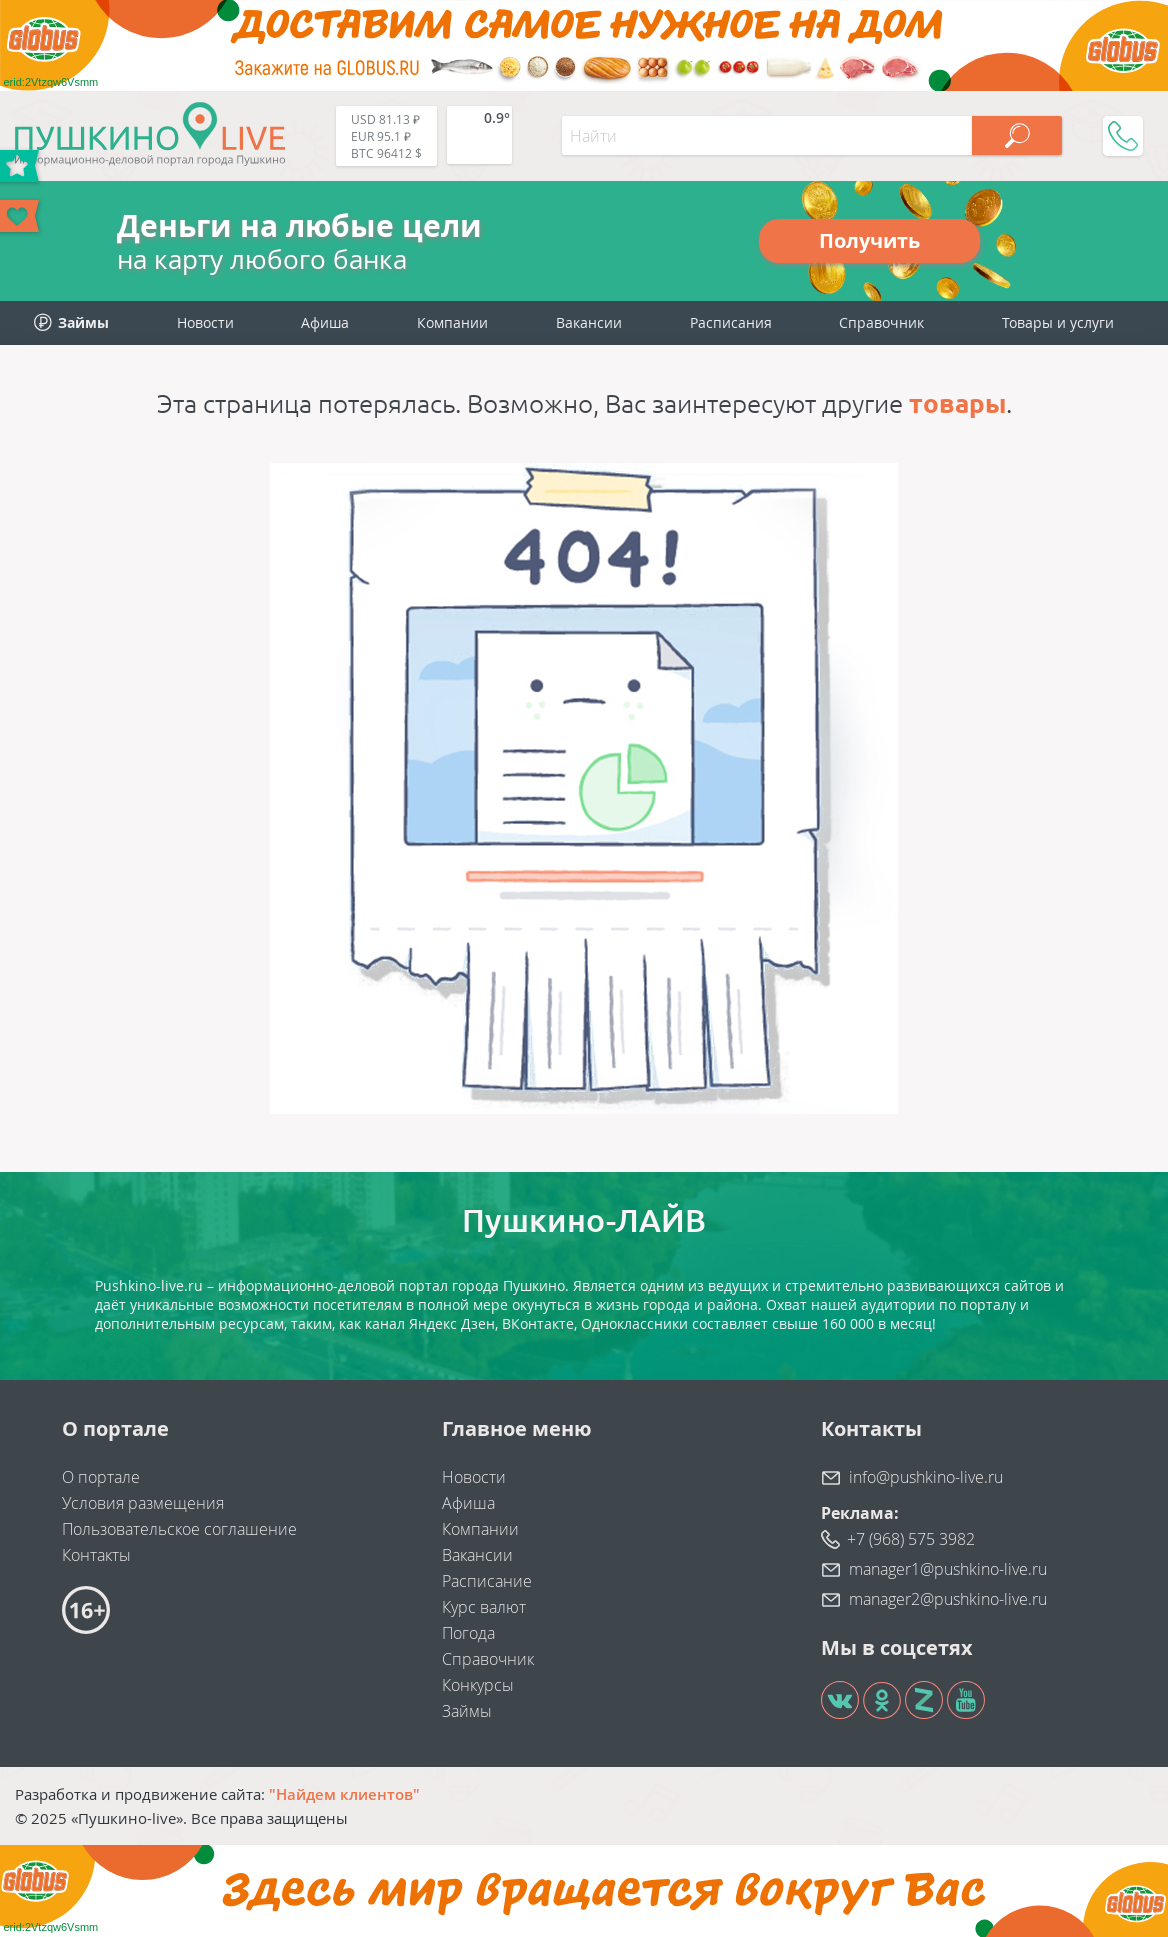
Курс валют (484, 1607)
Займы (467, 1711)
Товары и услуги (1058, 322)
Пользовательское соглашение (179, 1529)
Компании (452, 322)
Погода (468, 1633)
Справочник (881, 322)
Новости (205, 322)
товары (957, 403)
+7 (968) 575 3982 (911, 1539)
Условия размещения (143, 1503)
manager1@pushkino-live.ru (948, 1569)
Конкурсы (478, 1685)
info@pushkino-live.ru (926, 1477)
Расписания (731, 322)
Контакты (96, 1555)
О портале (101, 1477)
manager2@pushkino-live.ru (948, 1599)
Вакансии (589, 322)
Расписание (487, 1581)
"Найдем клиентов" (344, 1794)
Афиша (325, 322)
